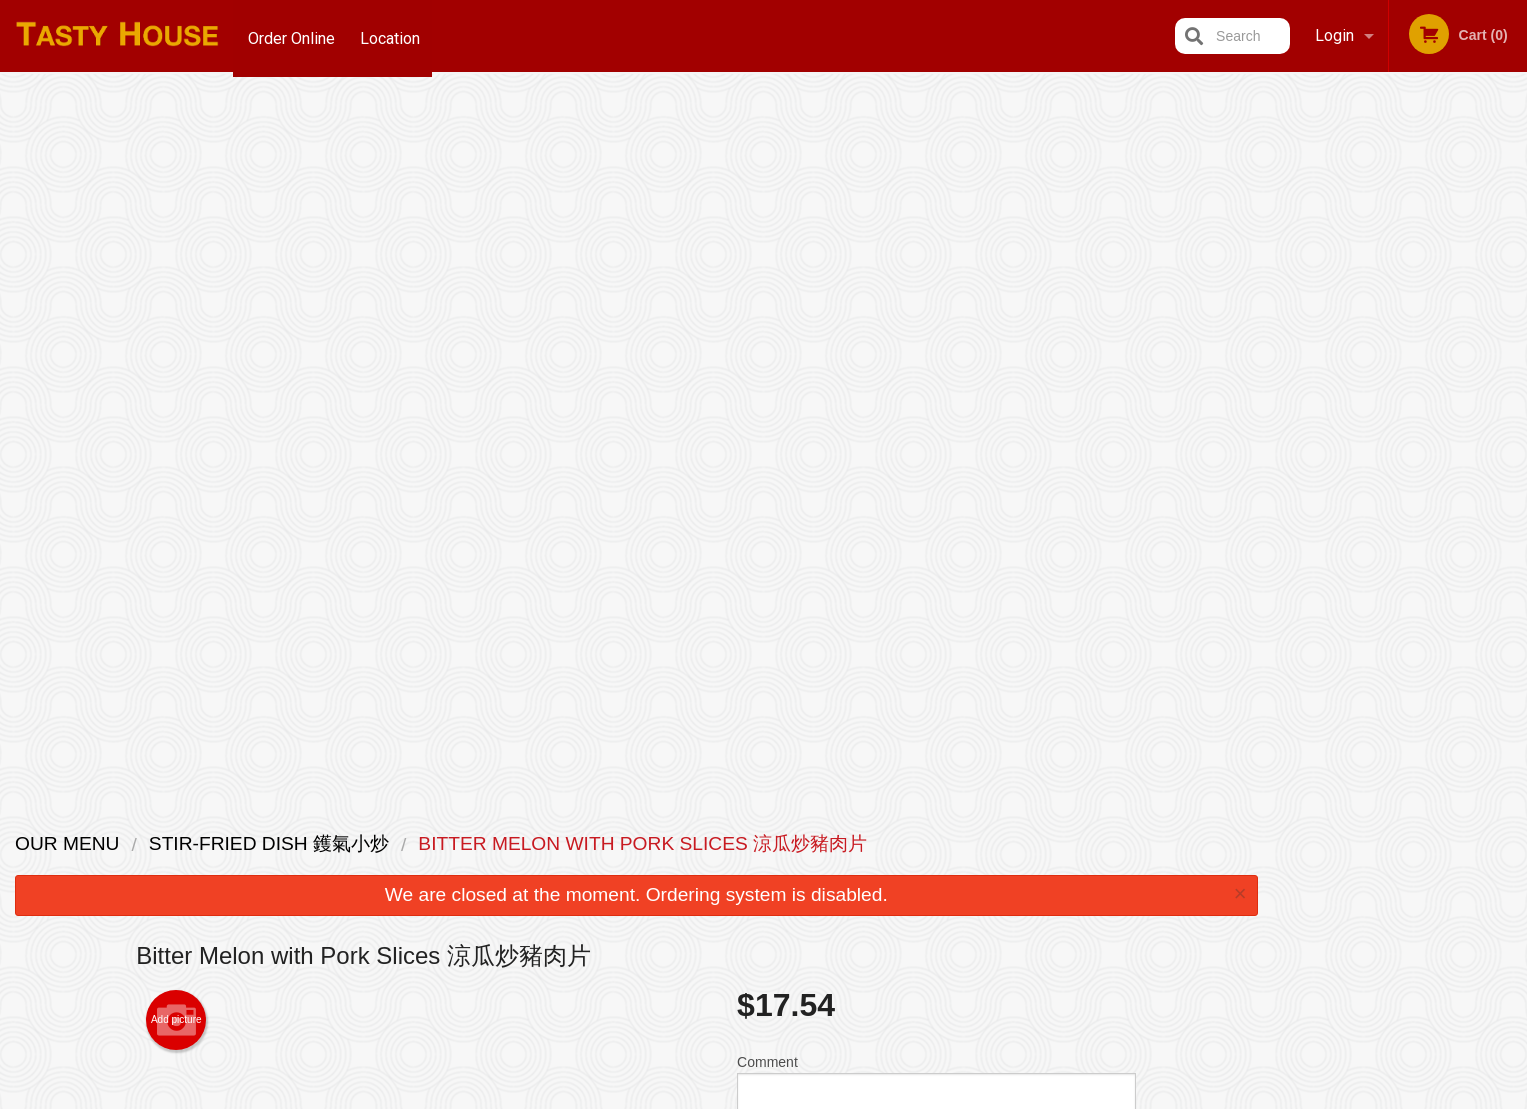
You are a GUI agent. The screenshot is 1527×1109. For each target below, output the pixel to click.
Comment (936, 378)
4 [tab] (1430, 453)
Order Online (291, 35)
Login (1334, 35)
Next (1512, 300)
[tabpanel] (1400, 276)
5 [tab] (1460, 453)
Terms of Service (796, 1096)
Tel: (1089, 891)
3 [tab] (1400, 453)
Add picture (176, 310)
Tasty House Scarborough (402, 816)
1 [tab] (1340, 453)
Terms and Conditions (924, 867)
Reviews (886, 842)
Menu (711, 842)
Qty (798, 459)
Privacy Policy (902, 891)
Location (394, 35)
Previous (1288, 300)
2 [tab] (1370, 453)
